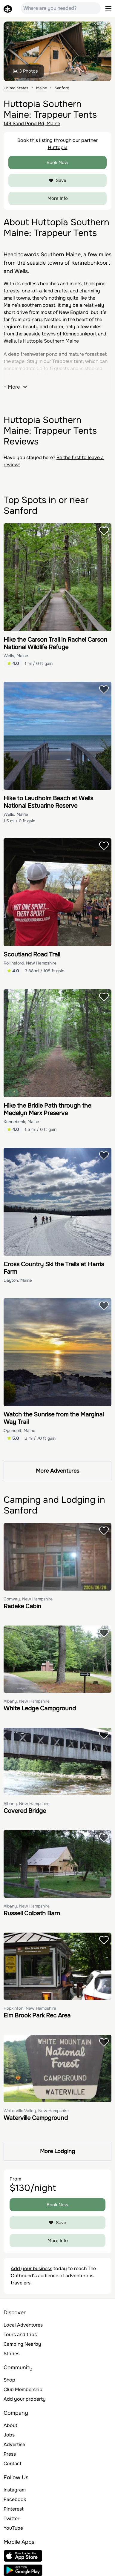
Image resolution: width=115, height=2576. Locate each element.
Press (10, 2454)
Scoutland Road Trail (32, 954)
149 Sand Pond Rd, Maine (32, 123)
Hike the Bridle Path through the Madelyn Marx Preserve (47, 1109)
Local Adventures (23, 2325)
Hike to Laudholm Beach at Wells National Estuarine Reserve (48, 802)
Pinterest (14, 2509)
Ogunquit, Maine (19, 1430)
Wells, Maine (16, 655)
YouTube (13, 2528)
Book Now (57, 162)
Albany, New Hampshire (27, 1701)
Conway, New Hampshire (28, 1599)
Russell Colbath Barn (32, 1913)
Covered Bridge (25, 1811)
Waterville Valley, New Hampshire (36, 2110)
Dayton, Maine (18, 1280)
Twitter (11, 2518)
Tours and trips (20, 2334)
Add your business (31, 2268)
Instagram (15, 2490)
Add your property (25, 2399)
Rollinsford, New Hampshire (30, 963)
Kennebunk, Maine (21, 1121)
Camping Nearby (22, 2344)
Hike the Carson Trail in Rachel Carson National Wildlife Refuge (55, 643)
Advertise (14, 2444)
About (10, 2425)
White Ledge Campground (40, 1708)
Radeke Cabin (22, 1606)
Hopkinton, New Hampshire (30, 2008)
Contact (13, 2463)
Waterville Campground (36, 2118)
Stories (11, 2353)
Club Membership (23, 2389)
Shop (9, 2380)
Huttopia (58, 147)
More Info (57, 198)
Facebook (15, 2499)
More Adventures (57, 1471)
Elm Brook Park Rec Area (37, 2015)
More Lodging (57, 2151)
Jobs (9, 2435)
